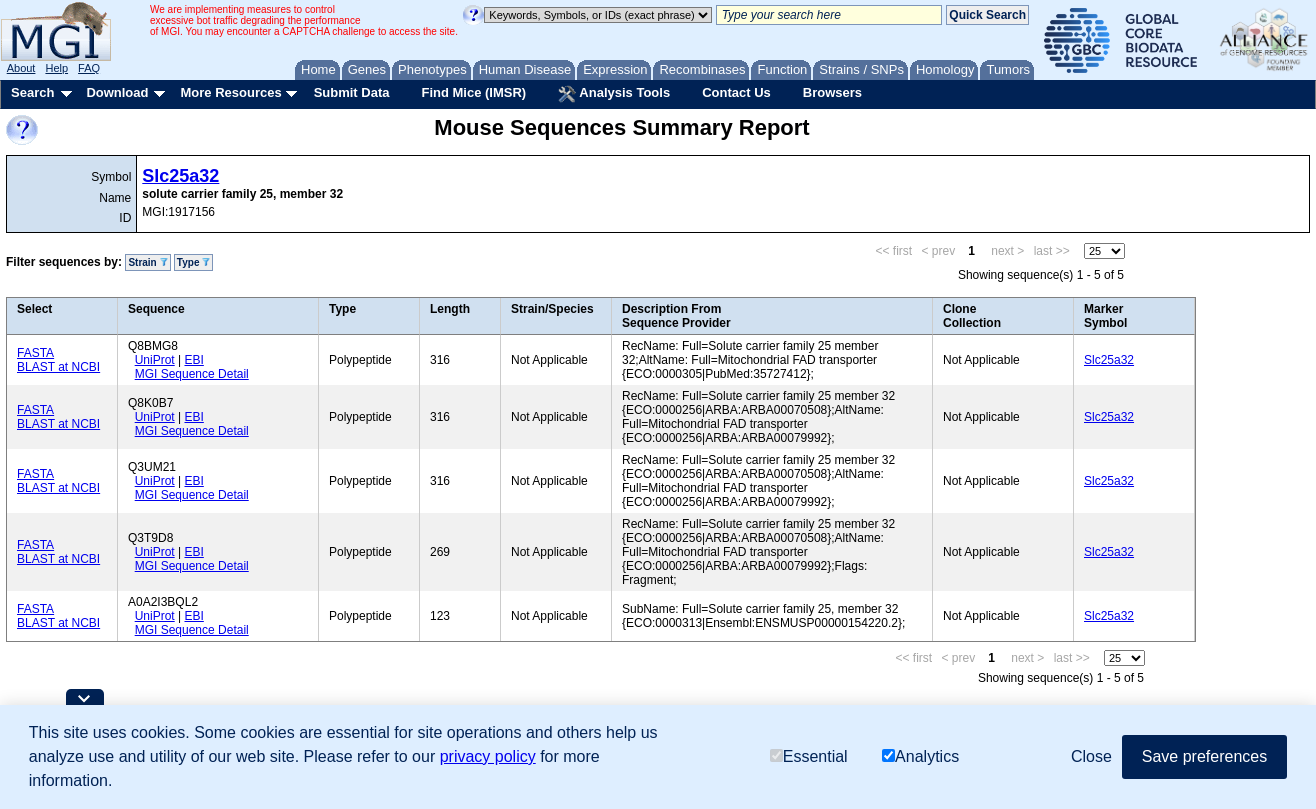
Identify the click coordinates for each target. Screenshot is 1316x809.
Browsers (832, 92)
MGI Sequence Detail (192, 374)
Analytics (920, 756)
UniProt (155, 360)
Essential (809, 756)
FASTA (35, 353)
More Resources (230, 92)
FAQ (89, 68)
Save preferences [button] (1204, 756)
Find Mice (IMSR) (473, 92)
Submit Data (352, 92)
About (21, 68)
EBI (193, 360)
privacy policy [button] (488, 756)
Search (32, 92)
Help (56, 68)
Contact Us (736, 92)
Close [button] (1091, 756)
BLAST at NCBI (58, 367)
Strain (147, 262)
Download (117, 92)
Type (193, 262)
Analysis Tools (614, 94)
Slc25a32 (180, 176)
